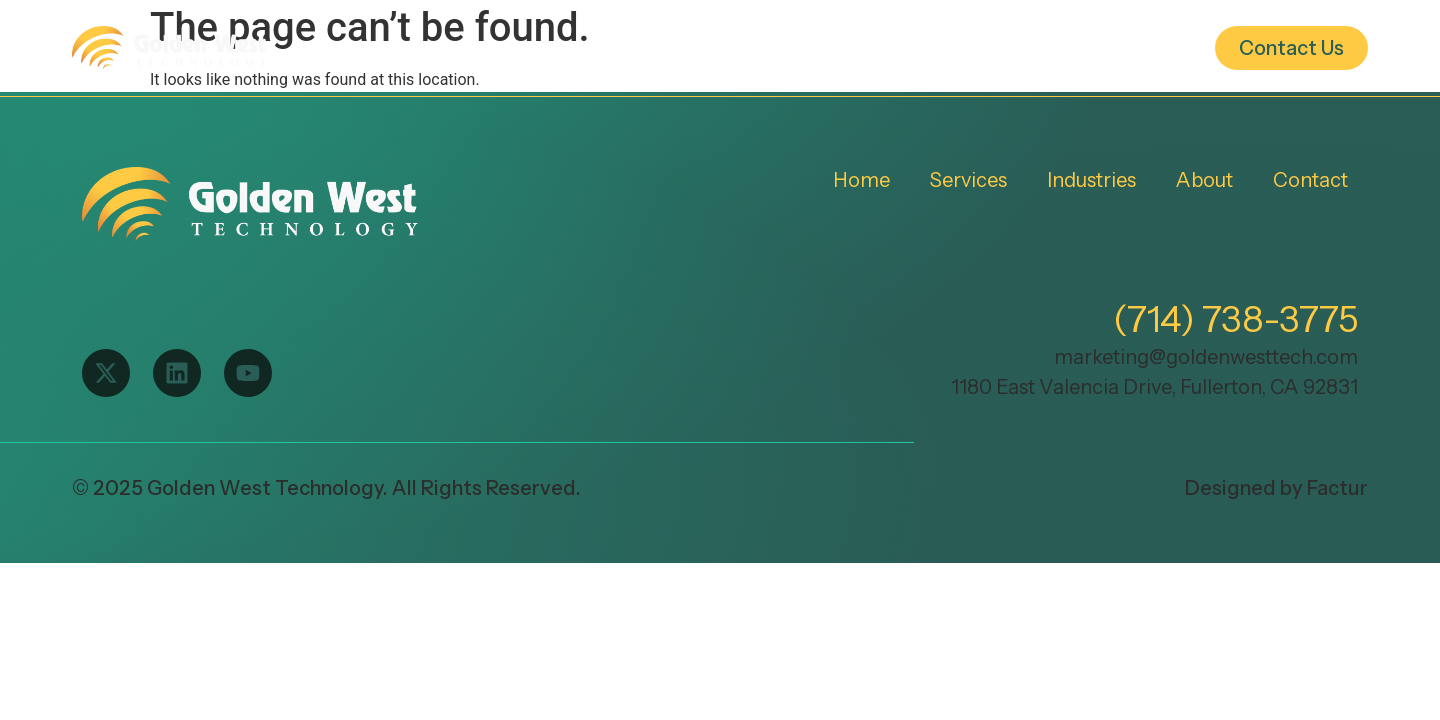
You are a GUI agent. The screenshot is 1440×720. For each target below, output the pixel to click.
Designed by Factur (1276, 488)
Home (693, 48)
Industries (963, 48)
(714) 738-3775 (1235, 319)
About (1111, 48)
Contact (1310, 180)
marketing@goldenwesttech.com (1206, 357)
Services (820, 48)
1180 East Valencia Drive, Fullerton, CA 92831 (1154, 387)
